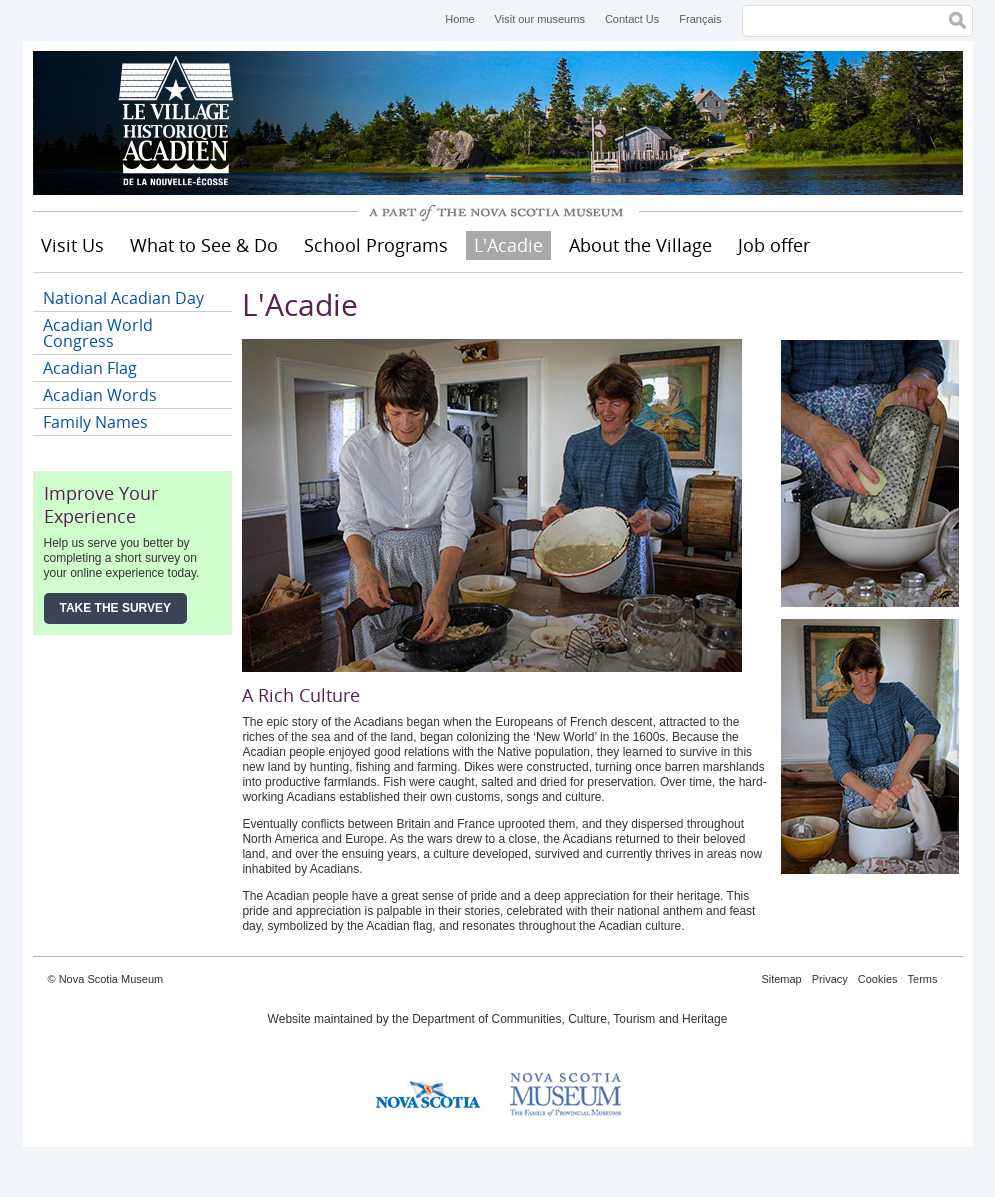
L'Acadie (508, 245)
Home (459, 19)
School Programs (376, 245)
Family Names (95, 422)
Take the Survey (116, 608)
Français (700, 19)
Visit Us (72, 245)
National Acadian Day (123, 298)
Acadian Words (100, 395)
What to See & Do (204, 245)
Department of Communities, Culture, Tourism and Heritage (569, 1019)
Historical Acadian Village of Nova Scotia (183, 123)
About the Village (640, 245)
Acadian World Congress (98, 333)
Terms (923, 979)
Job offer (774, 245)
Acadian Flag (90, 368)
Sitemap (781, 979)
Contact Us (632, 19)
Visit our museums (540, 19)
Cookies (878, 979)
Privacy (830, 979)
